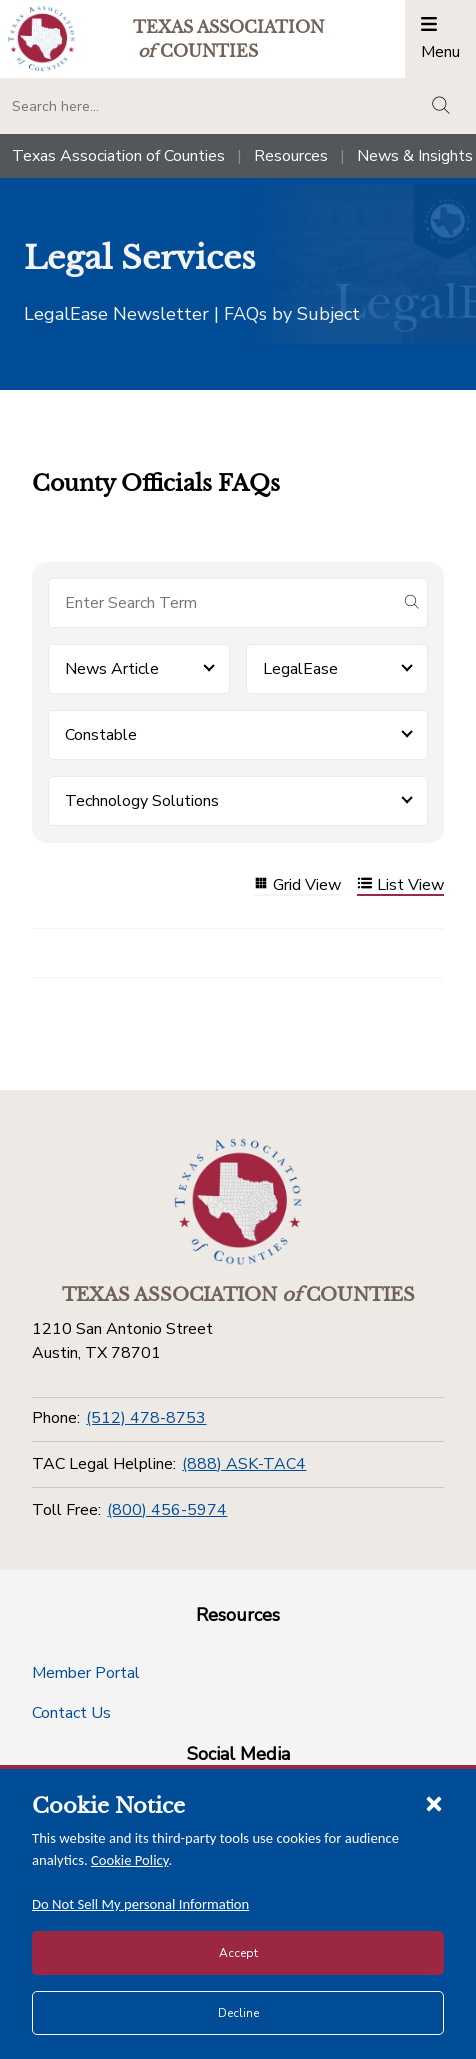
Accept (238, 1953)
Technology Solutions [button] (142, 801)
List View (400, 885)
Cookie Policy (130, 1860)
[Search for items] (222, 603)
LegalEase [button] (300, 669)
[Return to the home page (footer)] (238, 1202)
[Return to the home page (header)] (41, 38)
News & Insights (415, 156)
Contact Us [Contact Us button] (71, 1713)
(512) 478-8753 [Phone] (146, 1418)
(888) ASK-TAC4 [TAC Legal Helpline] (244, 1464)
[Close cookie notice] (434, 1803)
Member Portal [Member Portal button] (86, 1673)
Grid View (297, 885)
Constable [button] (101, 735)
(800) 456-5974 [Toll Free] (167, 1510)
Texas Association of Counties (118, 156)
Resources (291, 156)
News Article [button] (112, 669)
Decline (238, 2013)
